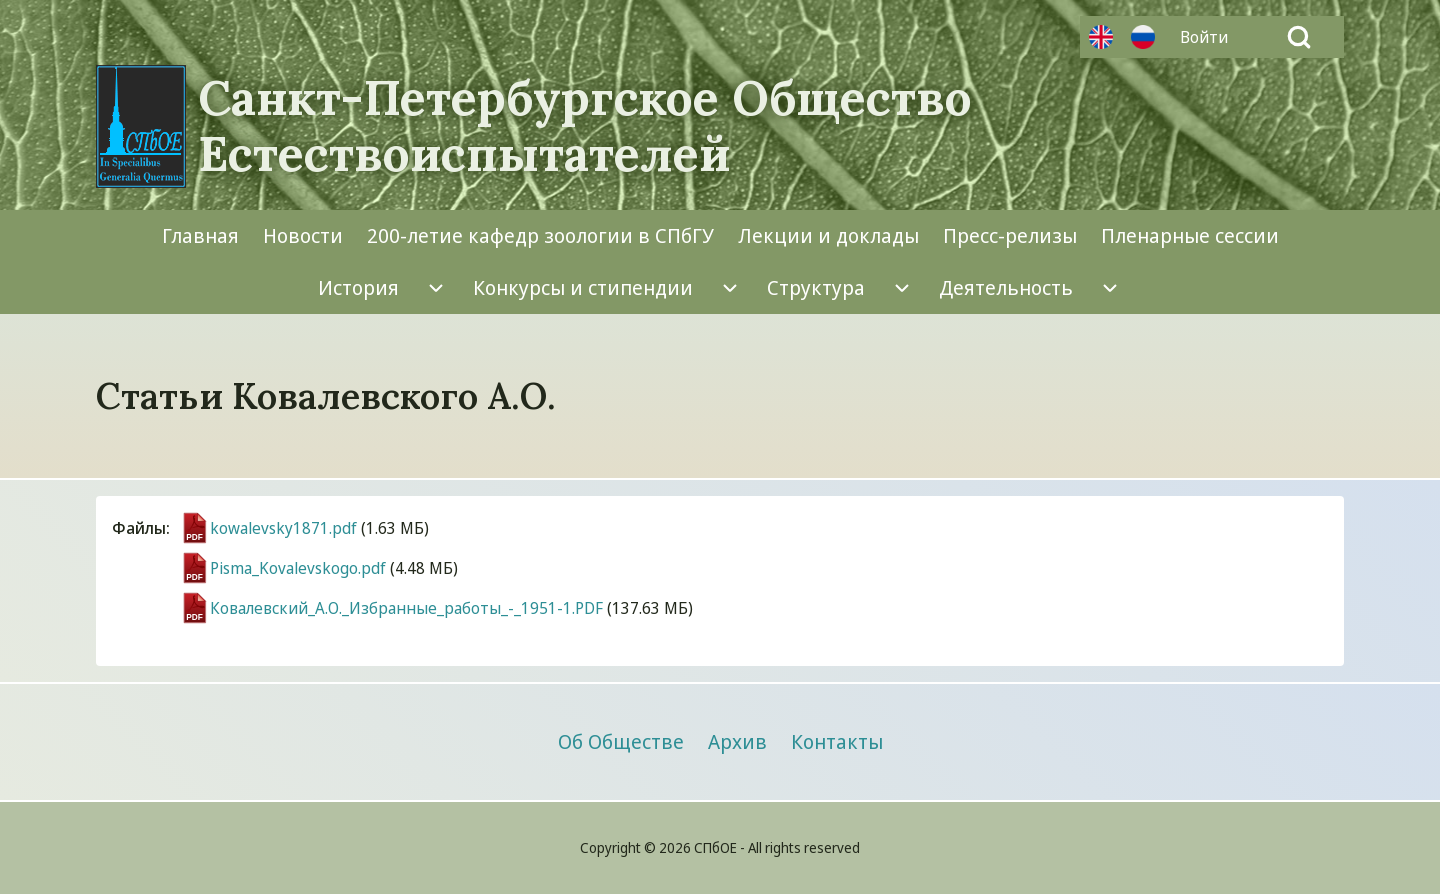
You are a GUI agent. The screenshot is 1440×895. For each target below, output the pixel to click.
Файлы (139, 528)
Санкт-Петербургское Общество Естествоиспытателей (585, 126)
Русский (1143, 37)
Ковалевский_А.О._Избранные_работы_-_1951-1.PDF (406, 608)
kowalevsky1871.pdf (283, 528)
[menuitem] (1209, 37)
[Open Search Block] (1299, 37)
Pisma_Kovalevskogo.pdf (298, 568)
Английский (1101, 37)
